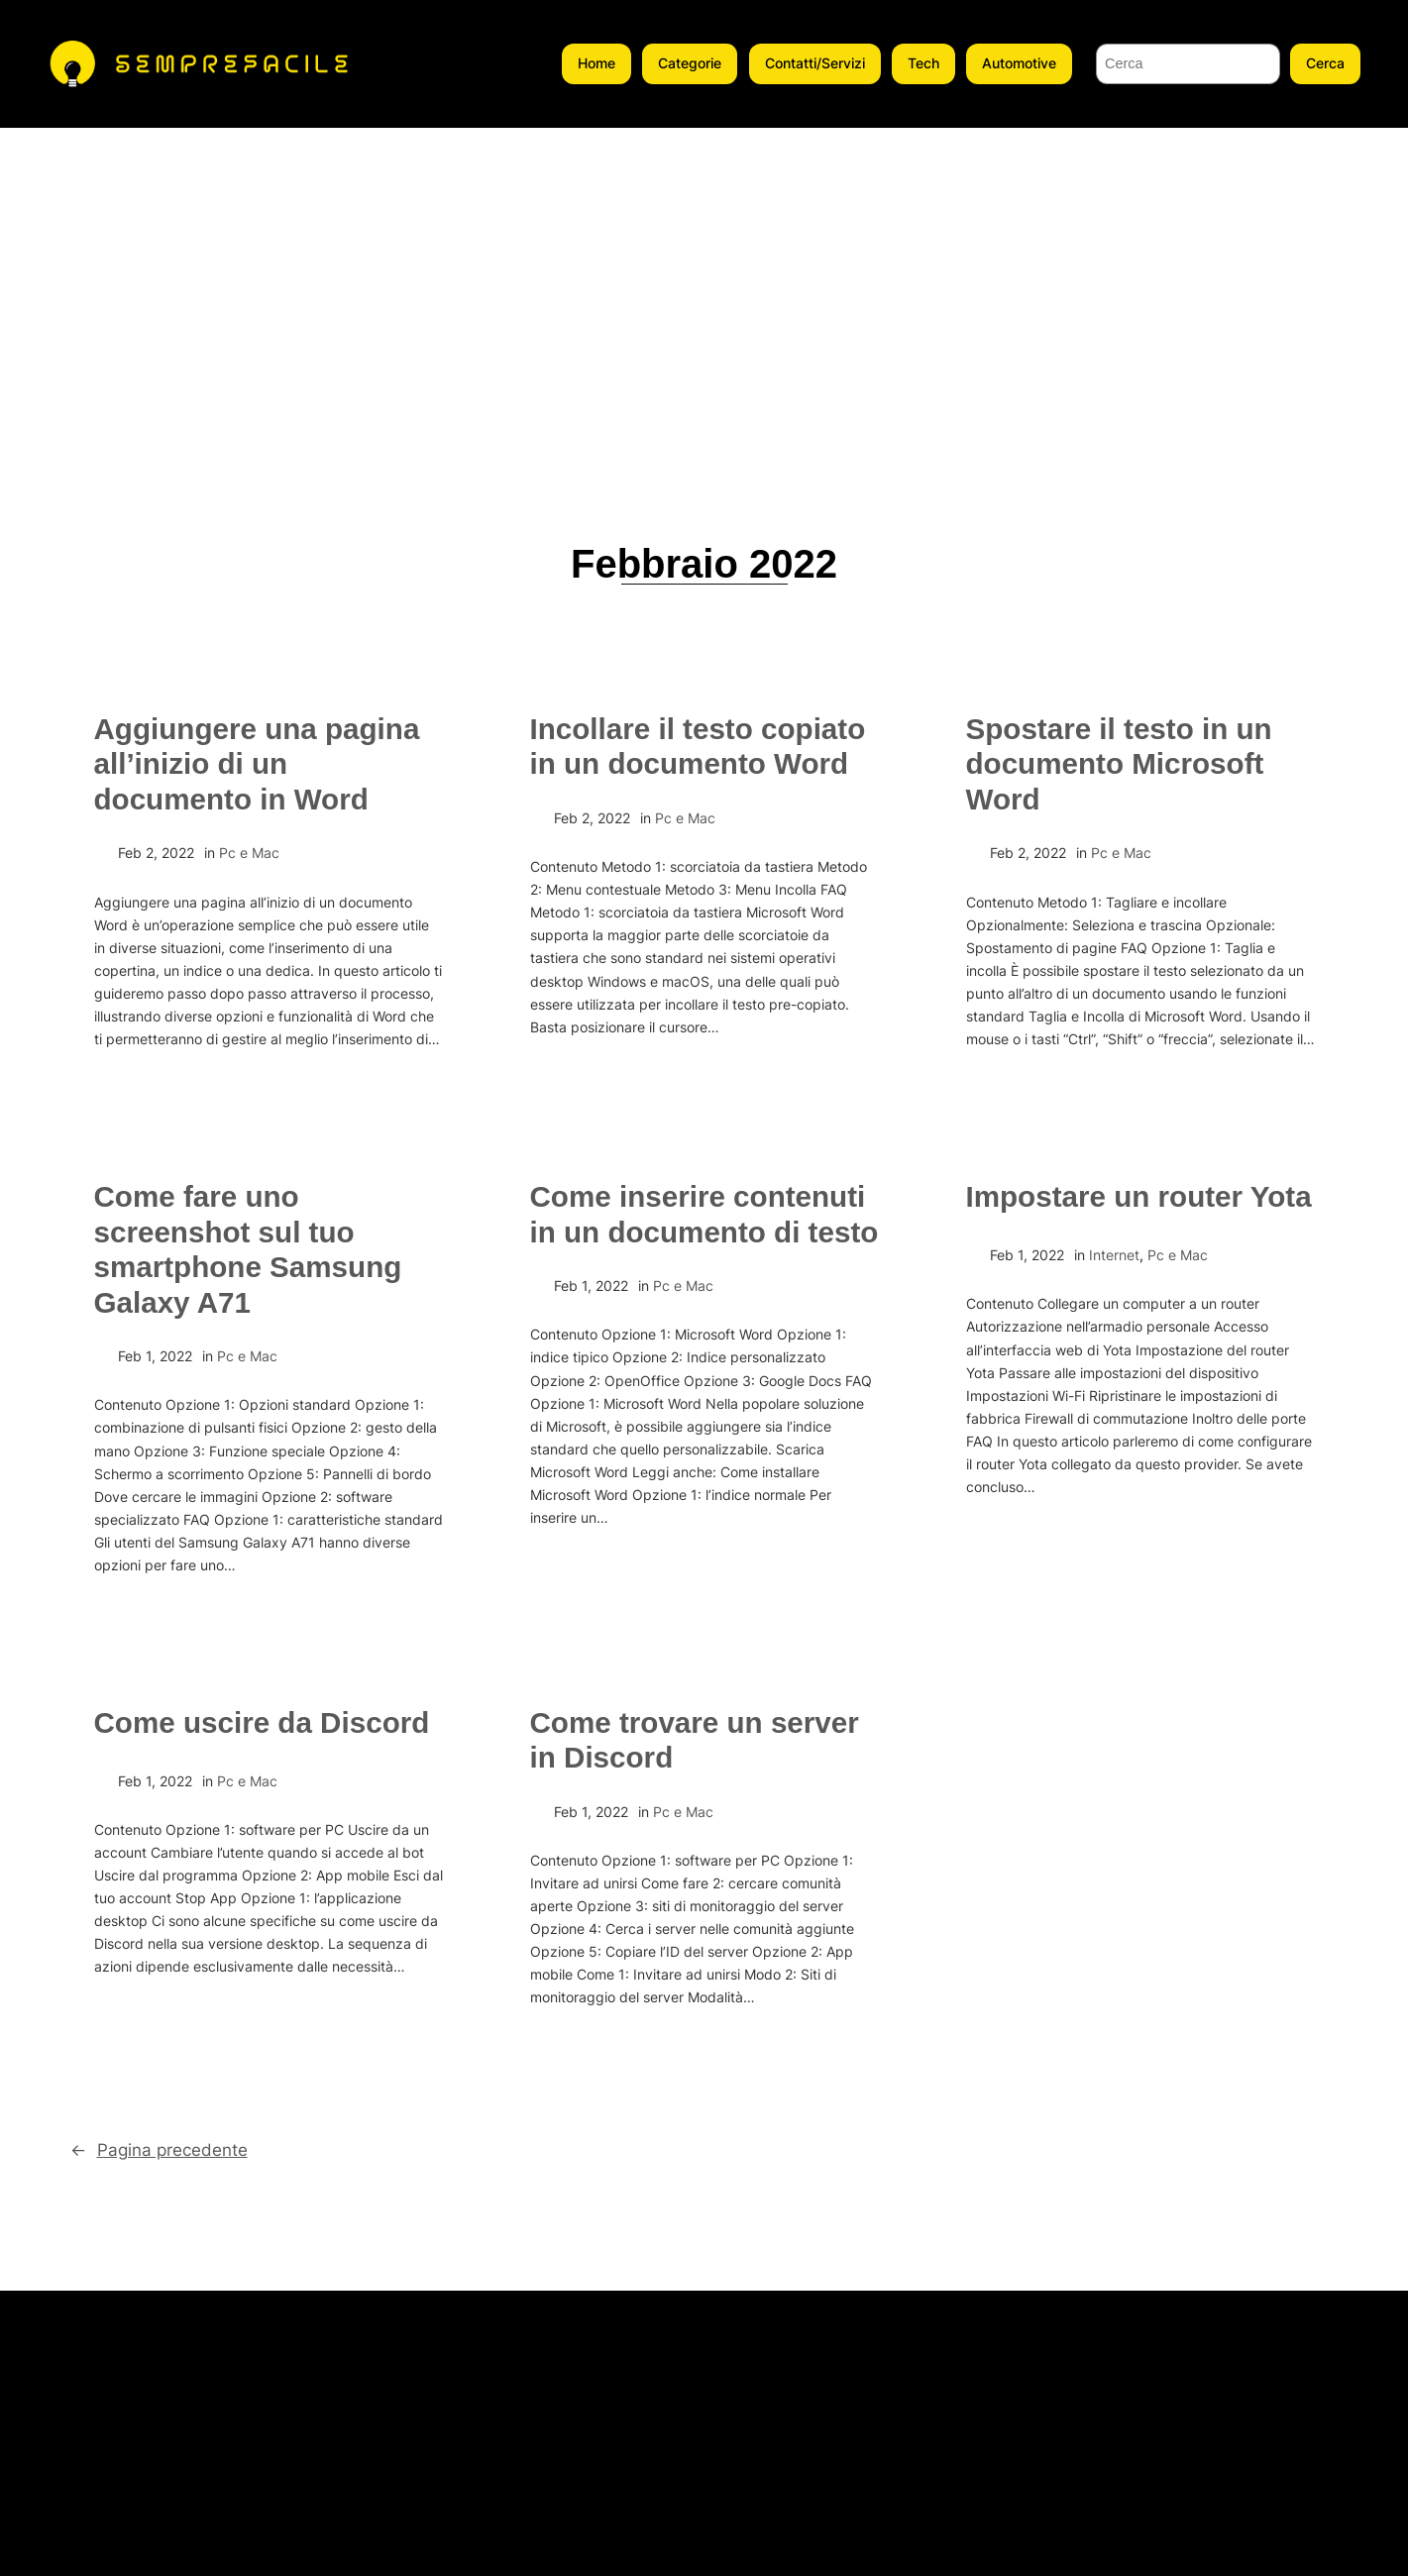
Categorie (689, 62)
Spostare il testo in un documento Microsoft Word (1119, 763)
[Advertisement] (704, 276)
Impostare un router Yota (1139, 1196)
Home (596, 62)
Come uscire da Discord (262, 1722)
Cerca (1325, 62)
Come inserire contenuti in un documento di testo (704, 1214)
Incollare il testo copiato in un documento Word (698, 746)
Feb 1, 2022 (155, 1355)
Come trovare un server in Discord (694, 1740)
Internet (1114, 1254)
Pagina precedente (159, 2150)
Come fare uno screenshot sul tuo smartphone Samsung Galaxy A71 (248, 1249)
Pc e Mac (249, 852)
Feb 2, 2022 (156, 852)
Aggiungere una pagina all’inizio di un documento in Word (257, 763)
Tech (923, 62)
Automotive (1019, 62)
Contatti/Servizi (815, 62)
